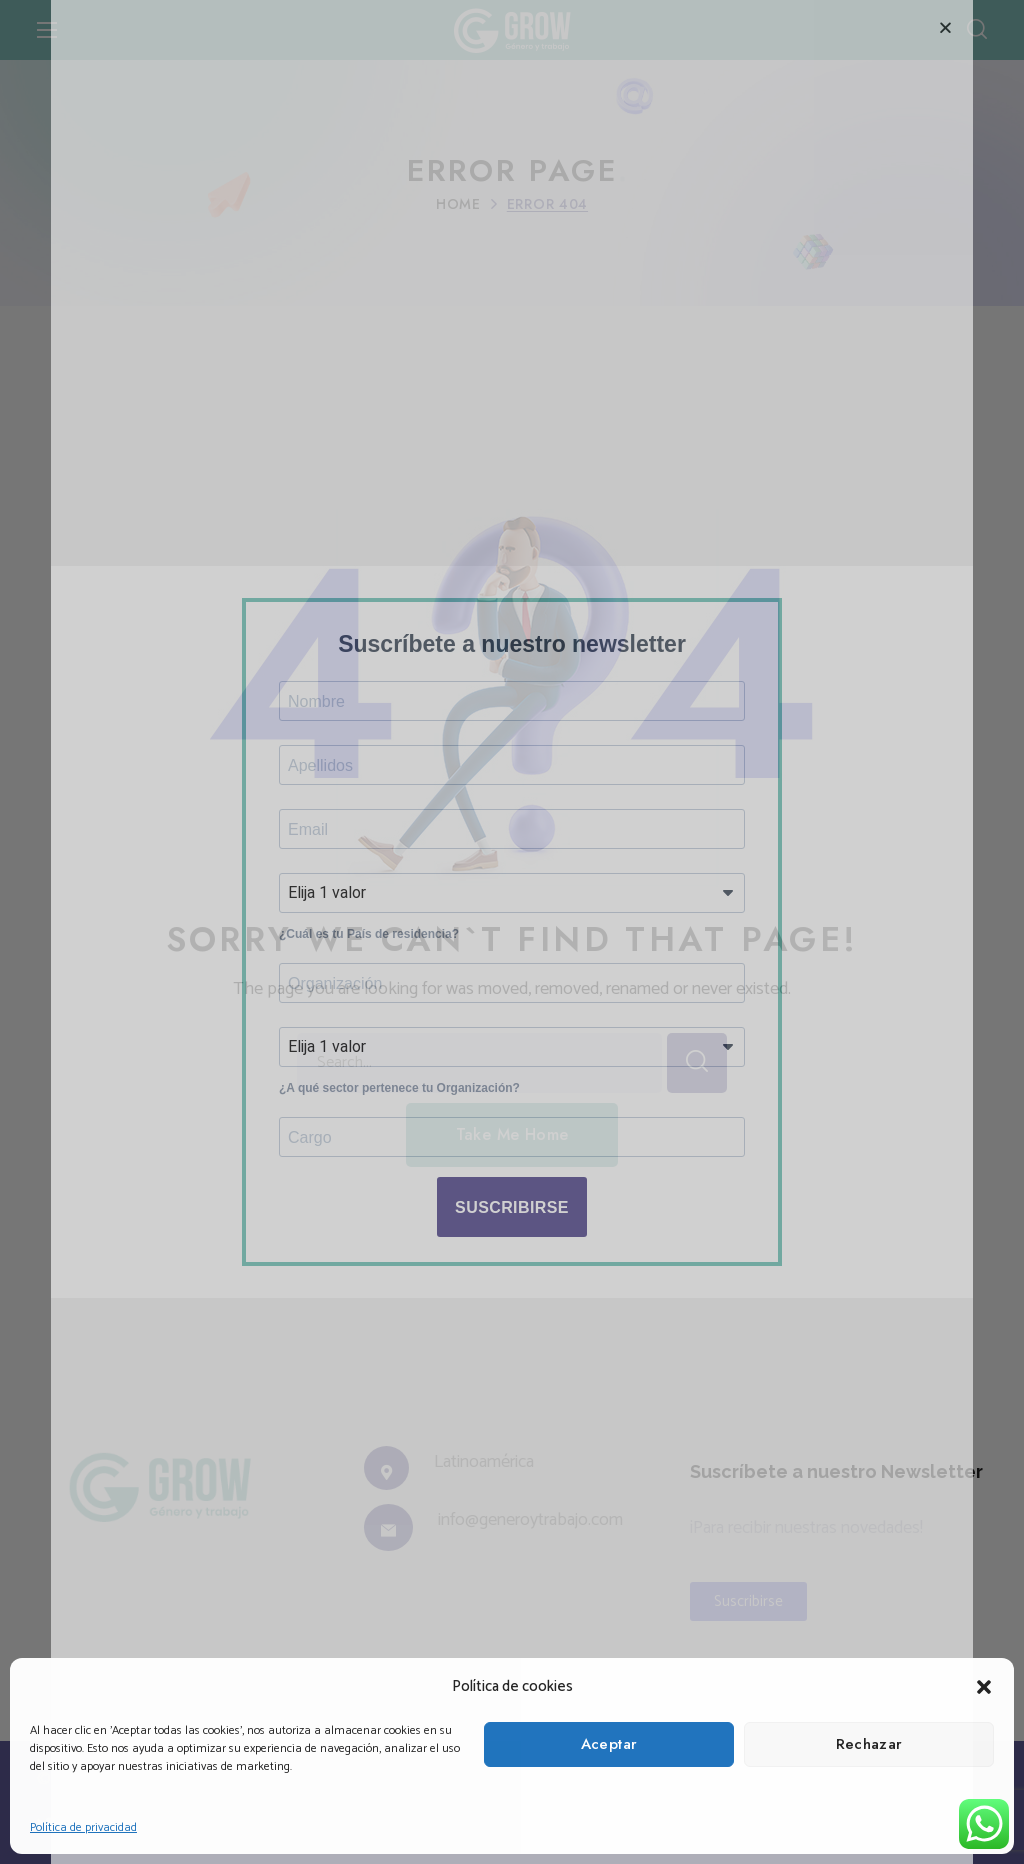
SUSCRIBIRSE (512, 1223)
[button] (984, 1687)
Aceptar (609, 1744)
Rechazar (869, 1744)
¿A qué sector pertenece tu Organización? (399, 1100)
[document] (512, 932)
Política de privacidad (83, 1827)
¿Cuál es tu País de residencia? (369, 937)
